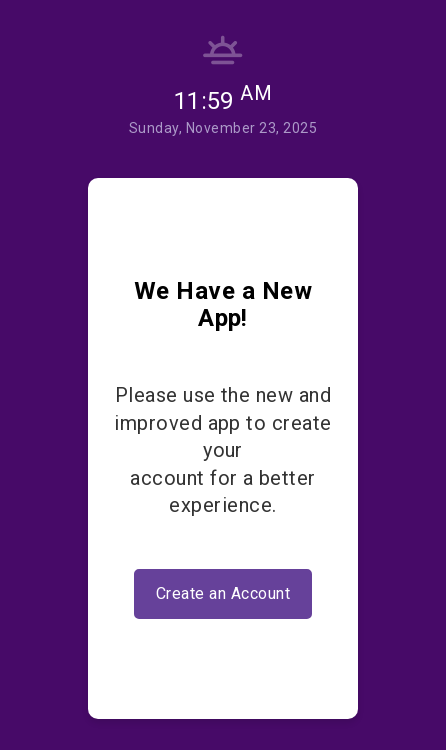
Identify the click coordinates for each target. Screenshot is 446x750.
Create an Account (223, 593)
